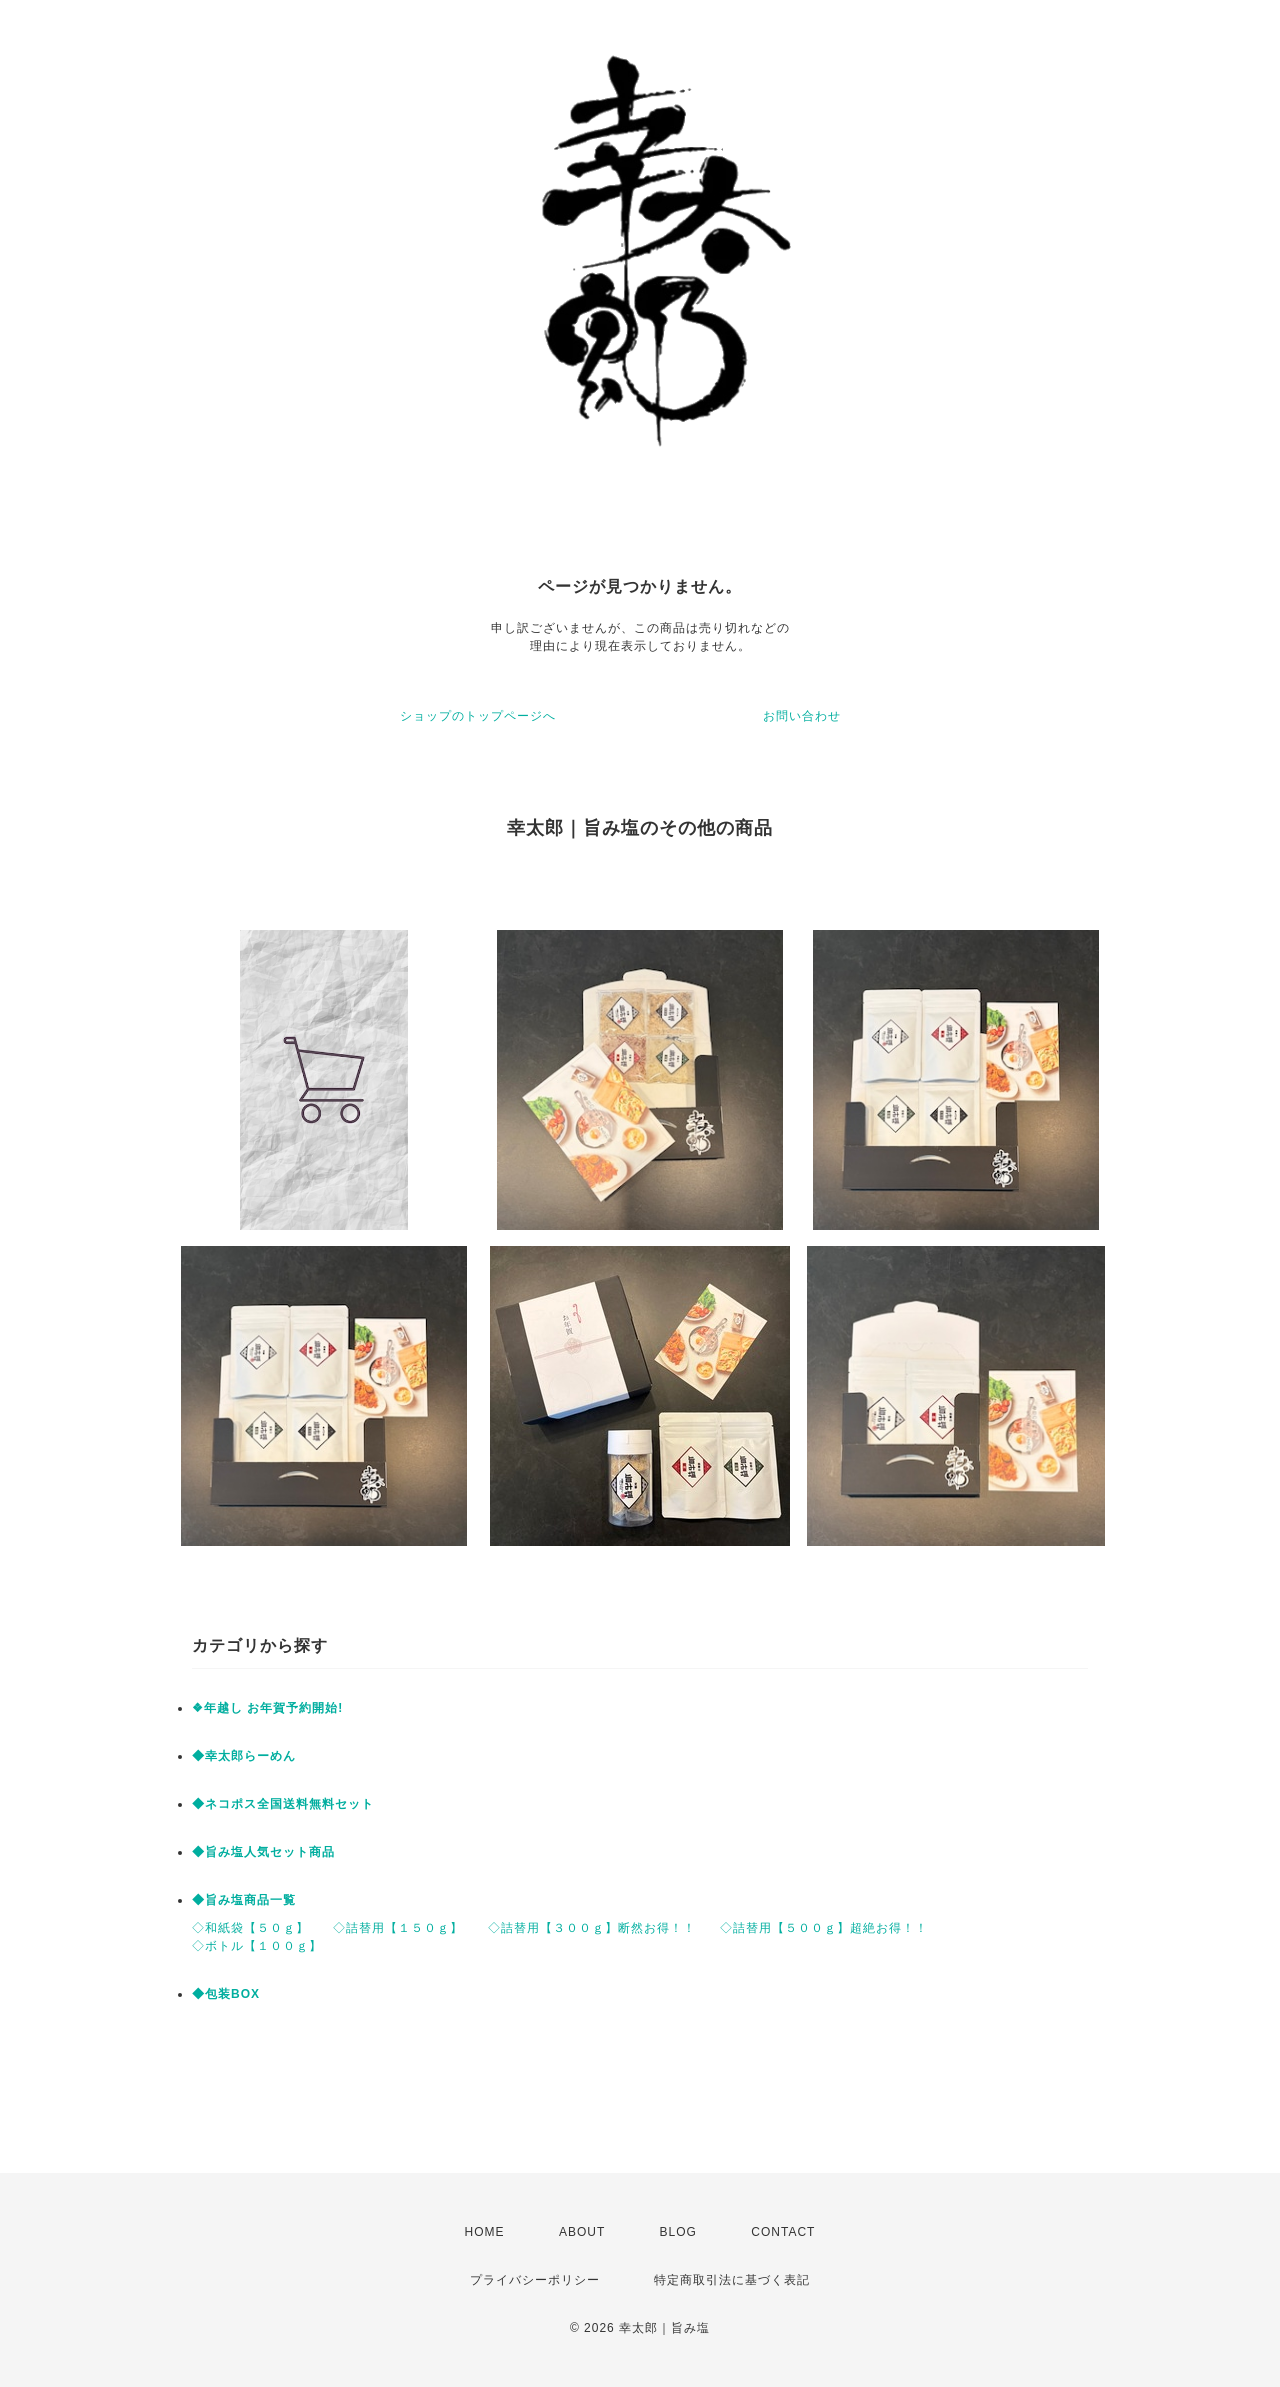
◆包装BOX (226, 1994)
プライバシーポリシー (535, 2280)
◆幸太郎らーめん (244, 1756)
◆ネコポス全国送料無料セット (283, 1804)
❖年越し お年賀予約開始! (267, 1708)
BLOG (678, 2232)
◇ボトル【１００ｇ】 (257, 1946)
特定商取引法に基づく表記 (732, 2280)
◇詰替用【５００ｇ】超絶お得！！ (824, 1928)
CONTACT (783, 2232)
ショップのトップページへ (478, 716)
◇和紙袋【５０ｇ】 (250, 1928)
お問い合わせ (802, 716)
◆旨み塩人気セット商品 (263, 1852)
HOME (485, 2232)
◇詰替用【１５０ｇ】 (398, 1928)
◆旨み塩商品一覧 (244, 1900)
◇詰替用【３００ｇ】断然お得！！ (592, 1928)
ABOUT (582, 2232)
